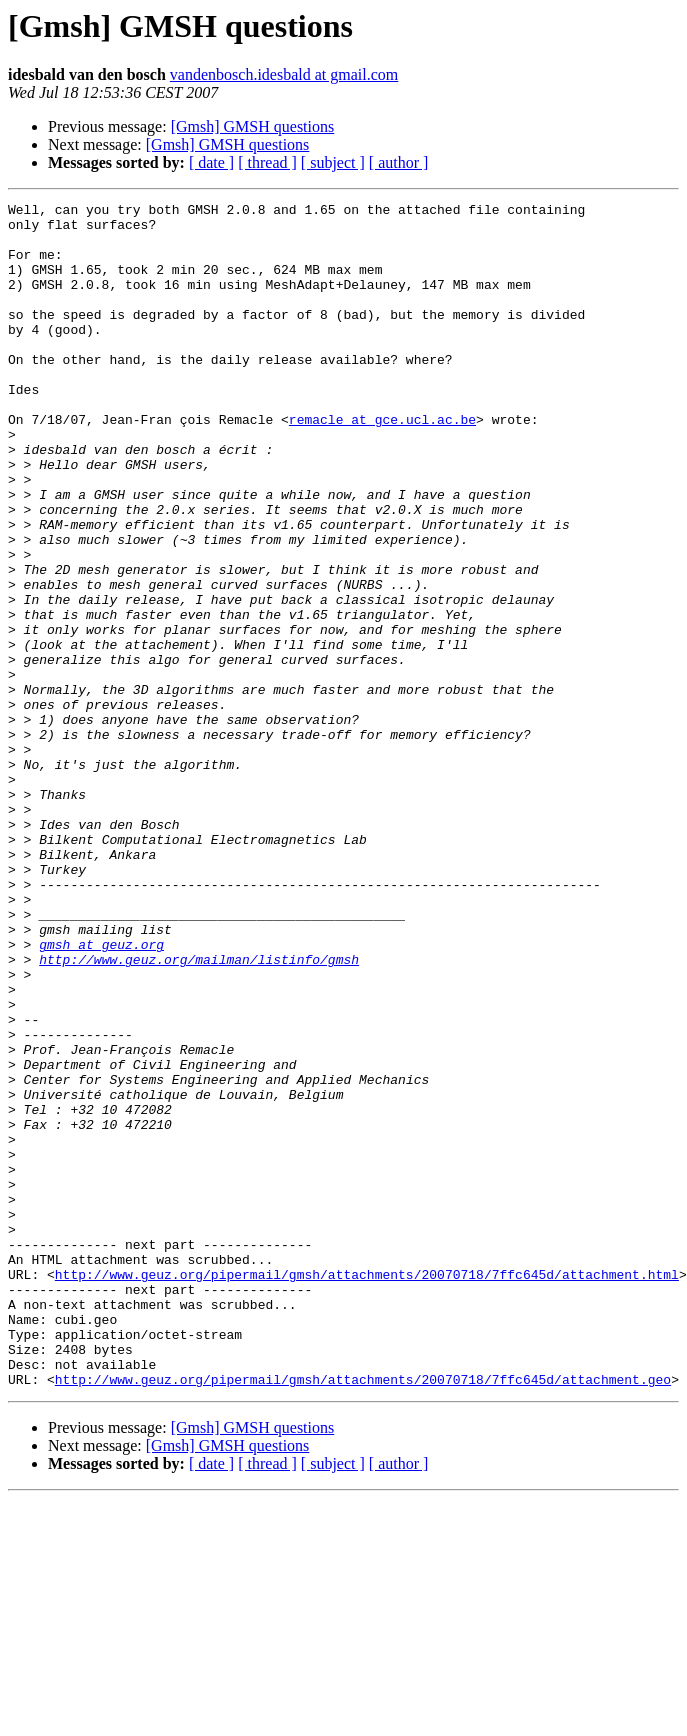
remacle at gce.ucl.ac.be (382, 464)
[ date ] (211, 162)
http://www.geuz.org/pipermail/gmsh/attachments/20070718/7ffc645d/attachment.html (367, 1490)
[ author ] (399, 162)
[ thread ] (267, 162)
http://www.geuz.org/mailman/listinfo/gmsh (199, 1112)
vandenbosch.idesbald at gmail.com (284, 74)
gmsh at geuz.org (101, 1094)
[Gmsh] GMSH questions (253, 126)
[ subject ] (333, 162)
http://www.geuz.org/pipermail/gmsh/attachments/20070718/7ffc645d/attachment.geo (363, 1616)
